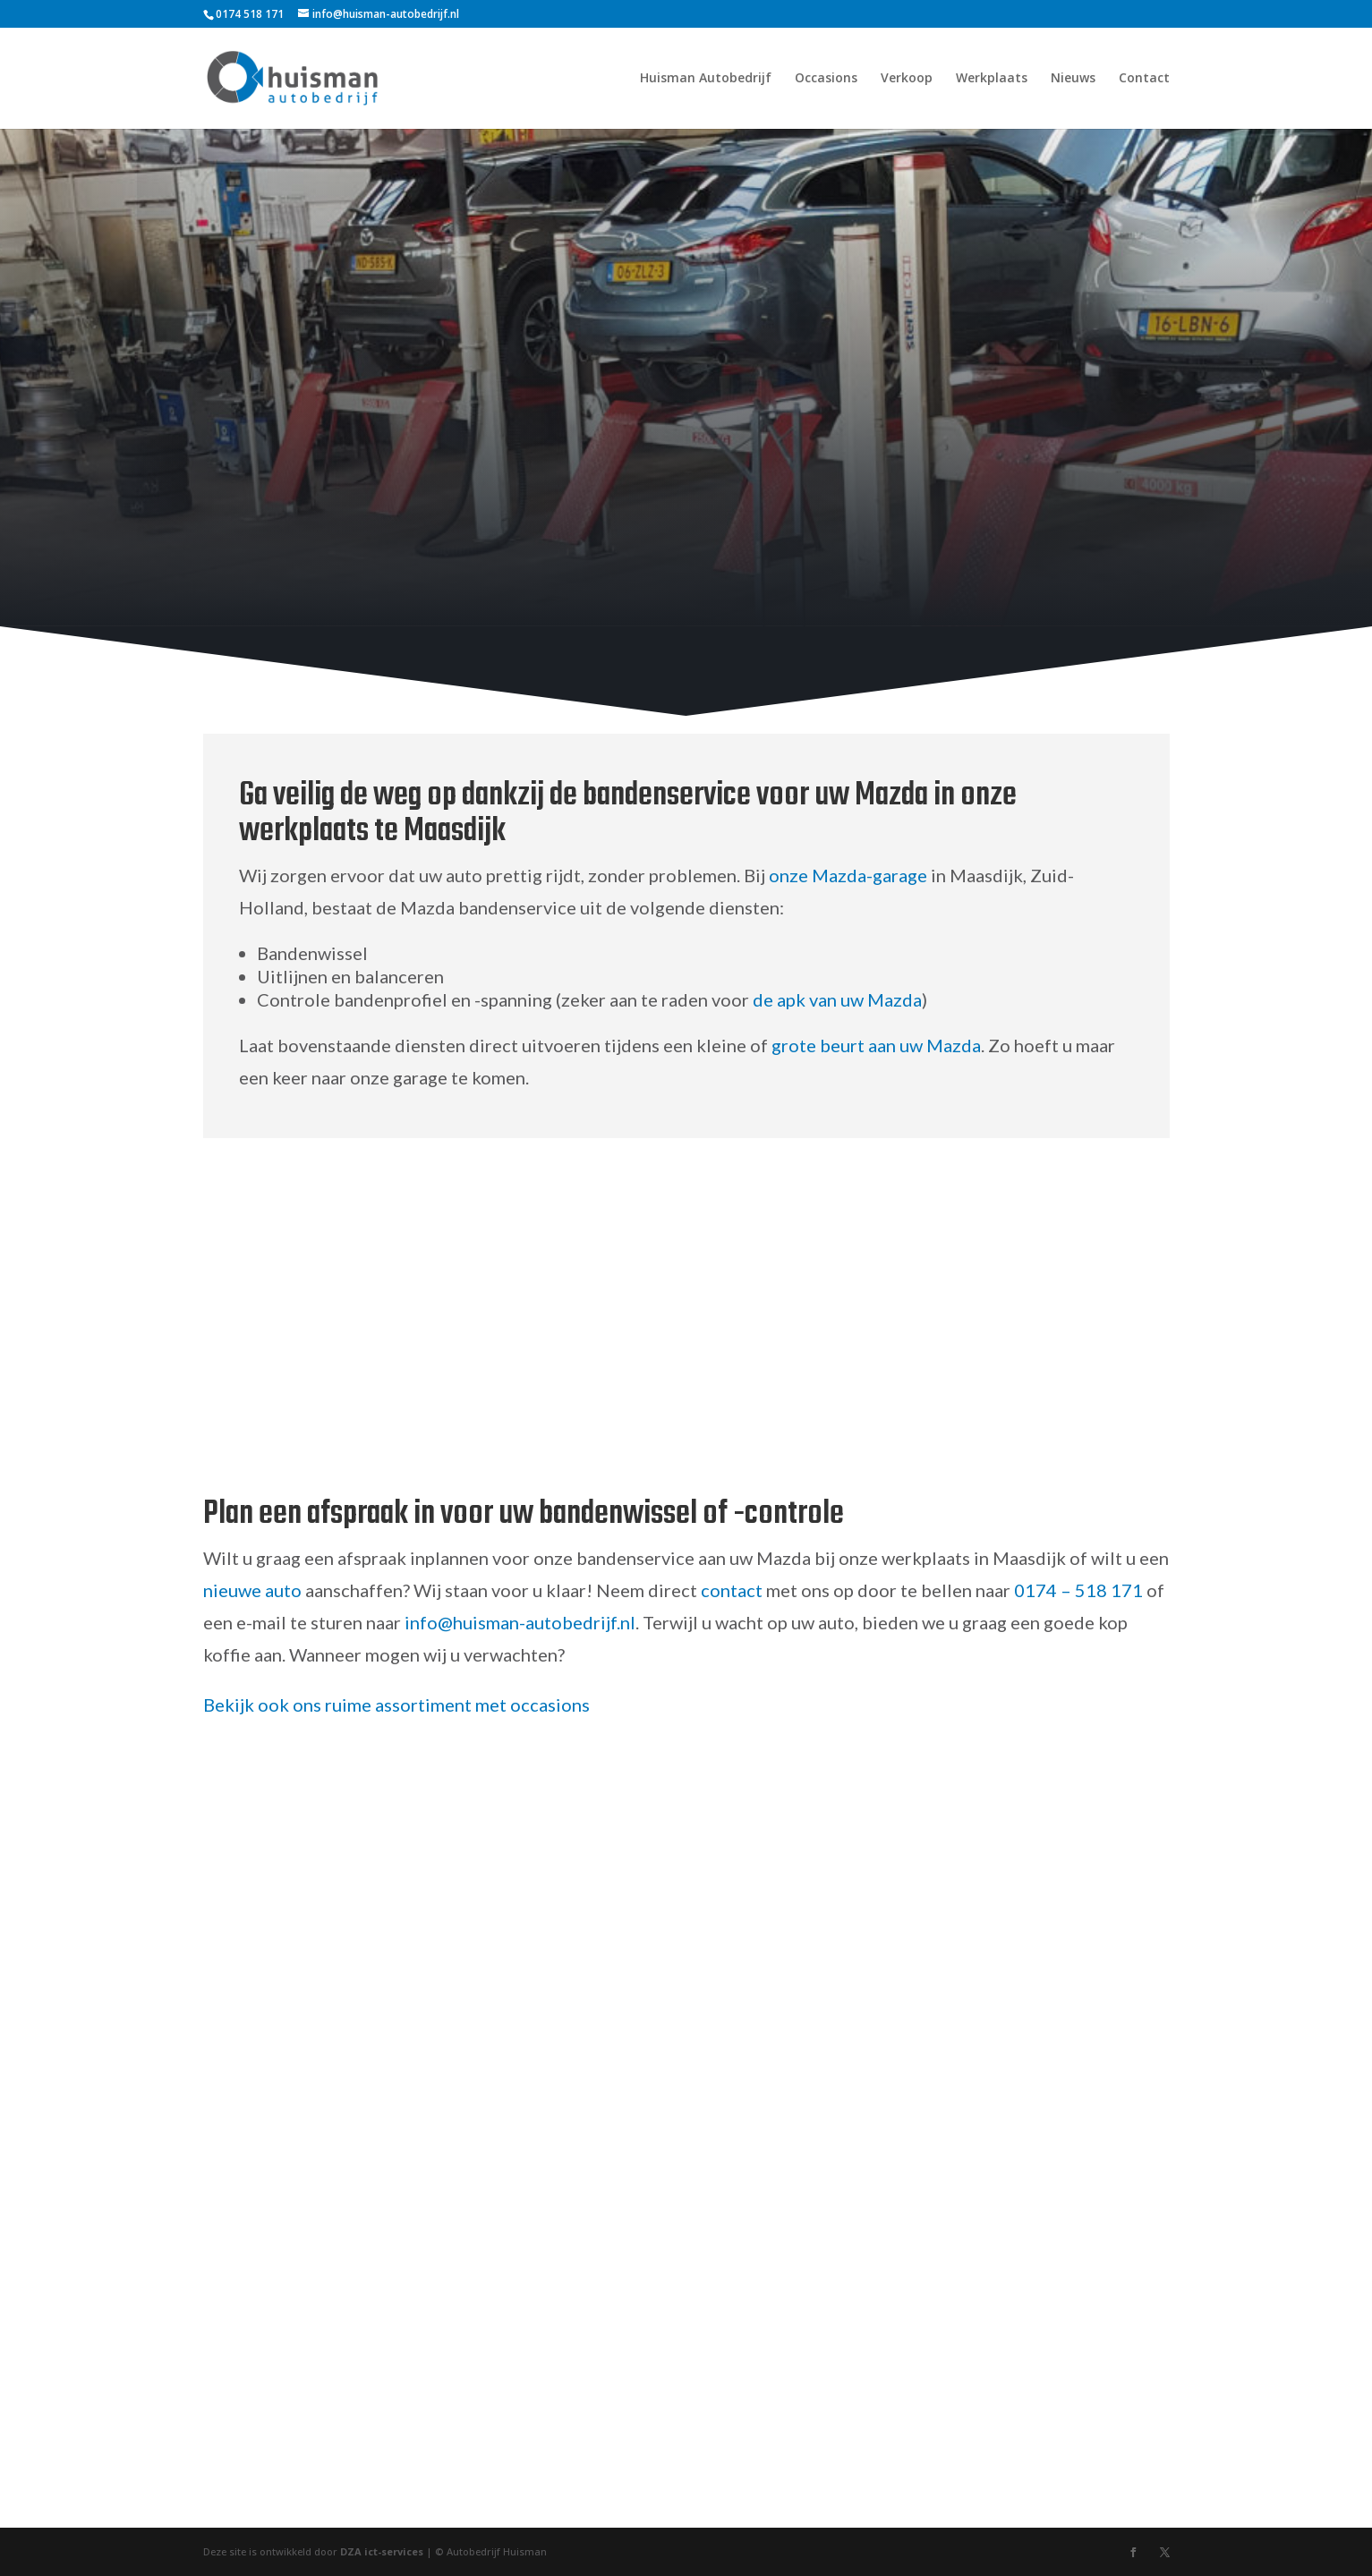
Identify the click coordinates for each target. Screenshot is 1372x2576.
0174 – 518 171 (1078, 1590)
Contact (1144, 79)
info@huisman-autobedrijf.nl (520, 1622)
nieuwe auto (252, 1590)
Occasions (826, 79)
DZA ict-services (381, 2551)
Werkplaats (991, 79)
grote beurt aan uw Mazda (876, 1045)
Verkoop (907, 79)
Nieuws (1073, 79)
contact (732, 1590)
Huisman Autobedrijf (705, 79)
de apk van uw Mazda (837, 999)
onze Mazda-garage (848, 875)
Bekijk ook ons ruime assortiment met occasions (396, 1704)
